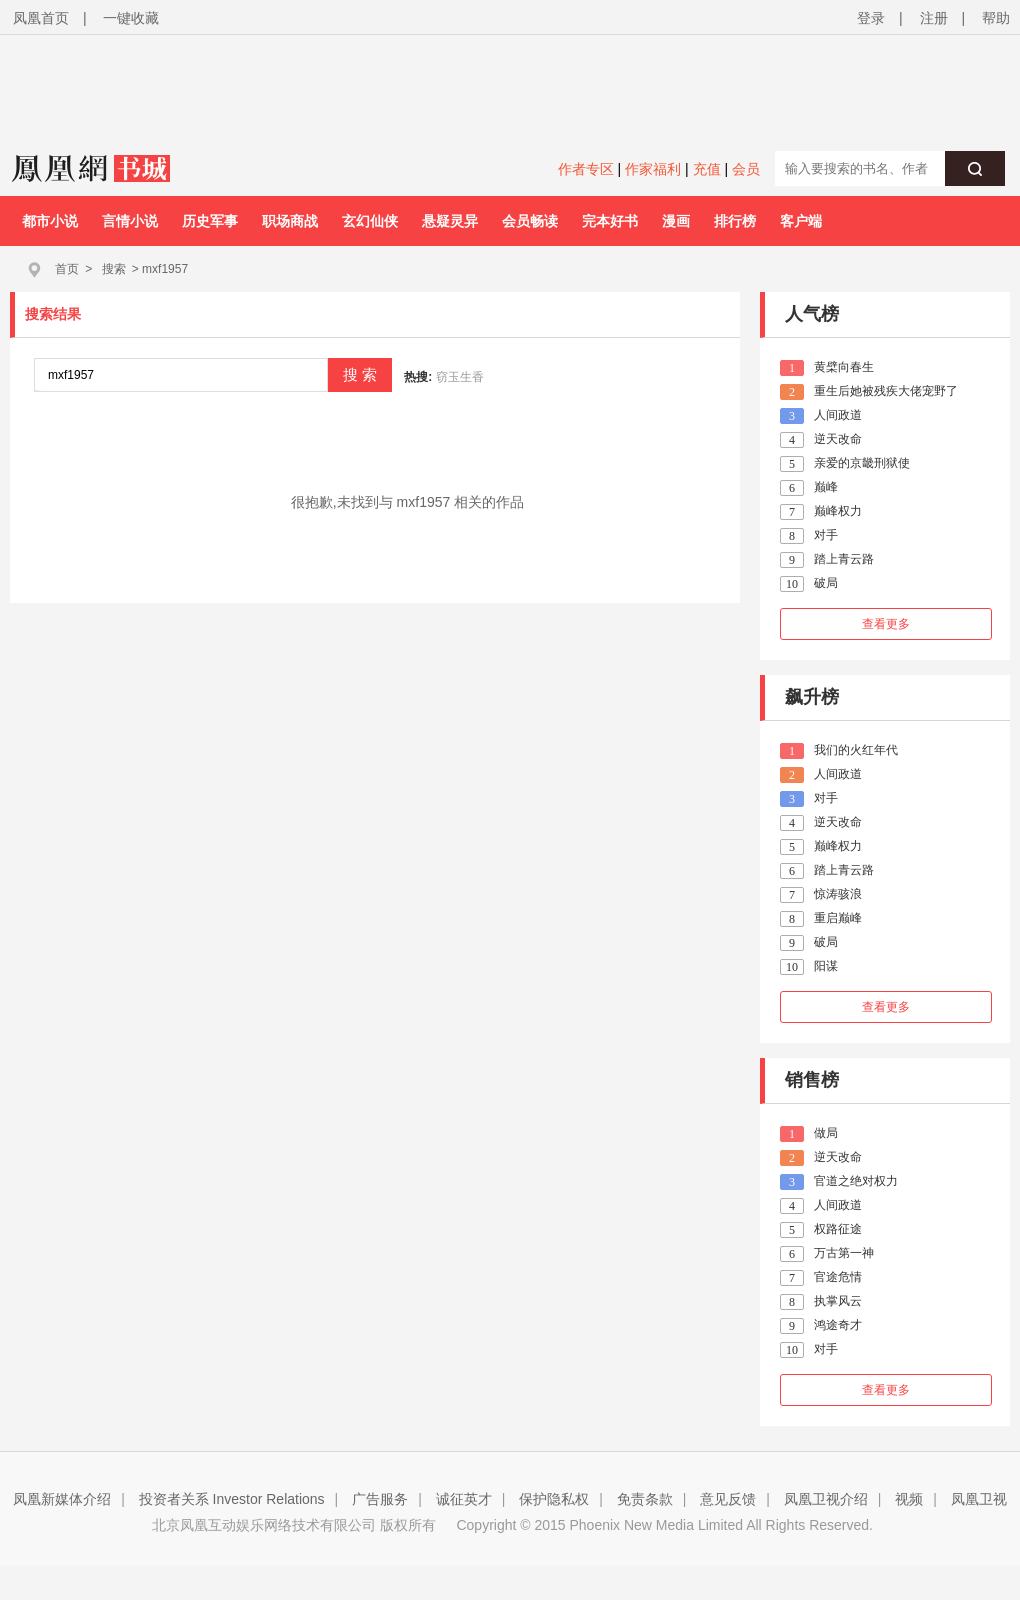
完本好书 (610, 221)
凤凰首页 (41, 18)
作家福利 (653, 169)
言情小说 (130, 221)
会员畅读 (530, 221)
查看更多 (886, 624)
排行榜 (735, 221)
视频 (909, 1499)
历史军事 (210, 221)
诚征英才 (464, 1499)
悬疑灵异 (450, 221)
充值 (707, 169)
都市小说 (50, 221)
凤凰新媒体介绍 (62, 1499)
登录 (871, 18)
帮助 (996, 18)
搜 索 (360, 374)
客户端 (801, 221)
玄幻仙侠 (370, 221)
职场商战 (290, 221)
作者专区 (586, 169)
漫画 (676, 221)
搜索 (114, 269)
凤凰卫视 (979, 1499)
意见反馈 (728, 1499)
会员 (746, 169)
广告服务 (380, 1499)
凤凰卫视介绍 (826, 1499)
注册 (934, 18)
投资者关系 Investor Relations (232, 1499)
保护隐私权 (554, 1499)
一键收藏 (131, 18)
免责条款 (645, 1499)
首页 (67, 269)
